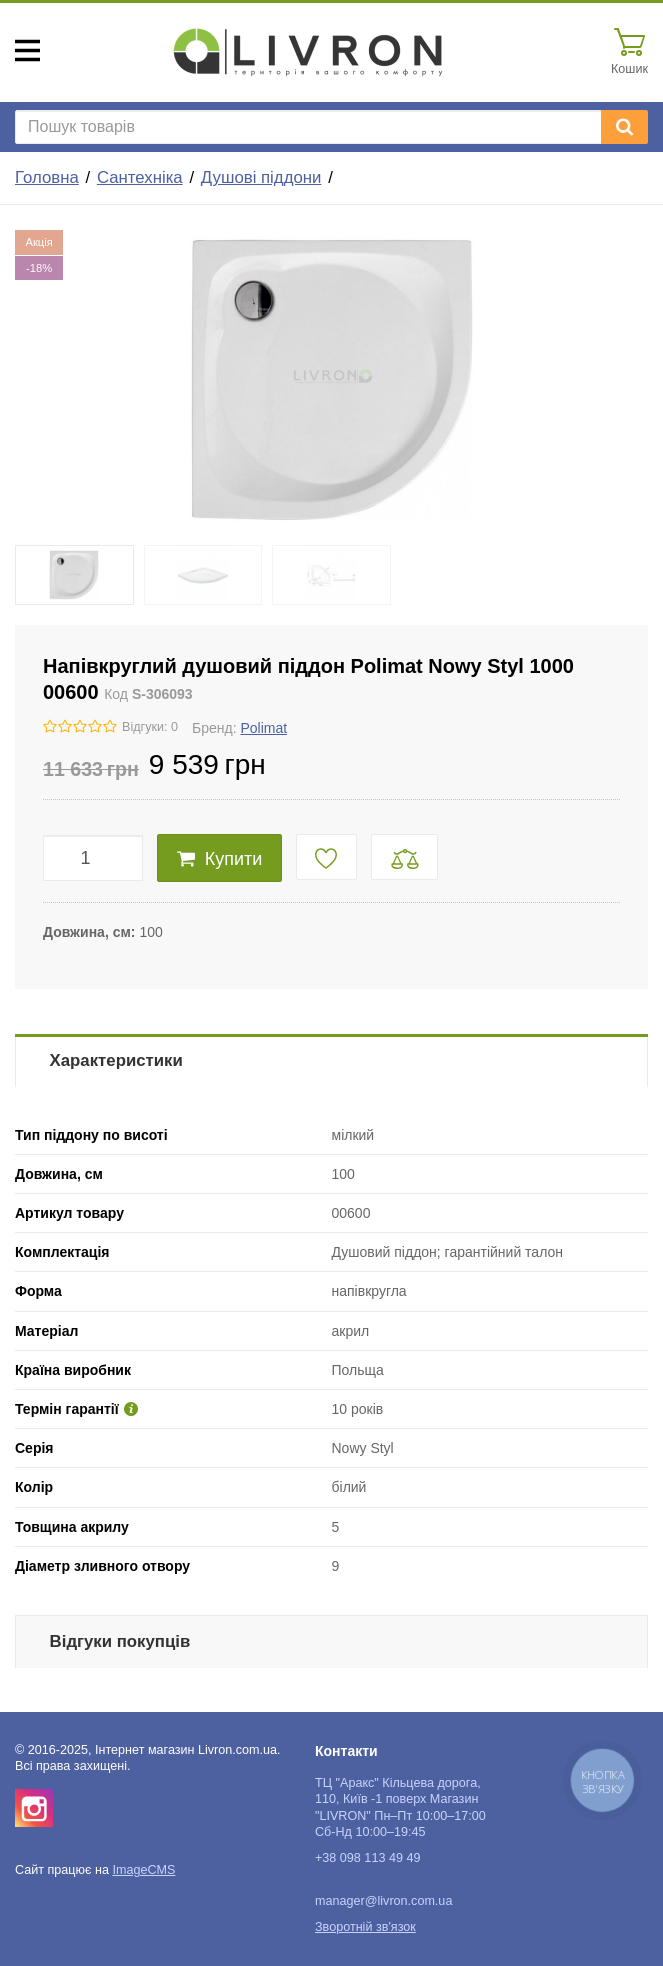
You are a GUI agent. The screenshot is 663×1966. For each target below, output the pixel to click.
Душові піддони (261, 177)
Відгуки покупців (120, 1641)
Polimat (263, 728)
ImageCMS (143, 1870)
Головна (47, 177)
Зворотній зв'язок (365, 1927)
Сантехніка (140, 177)
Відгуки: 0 (150, 727)
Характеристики (116, 1060)
